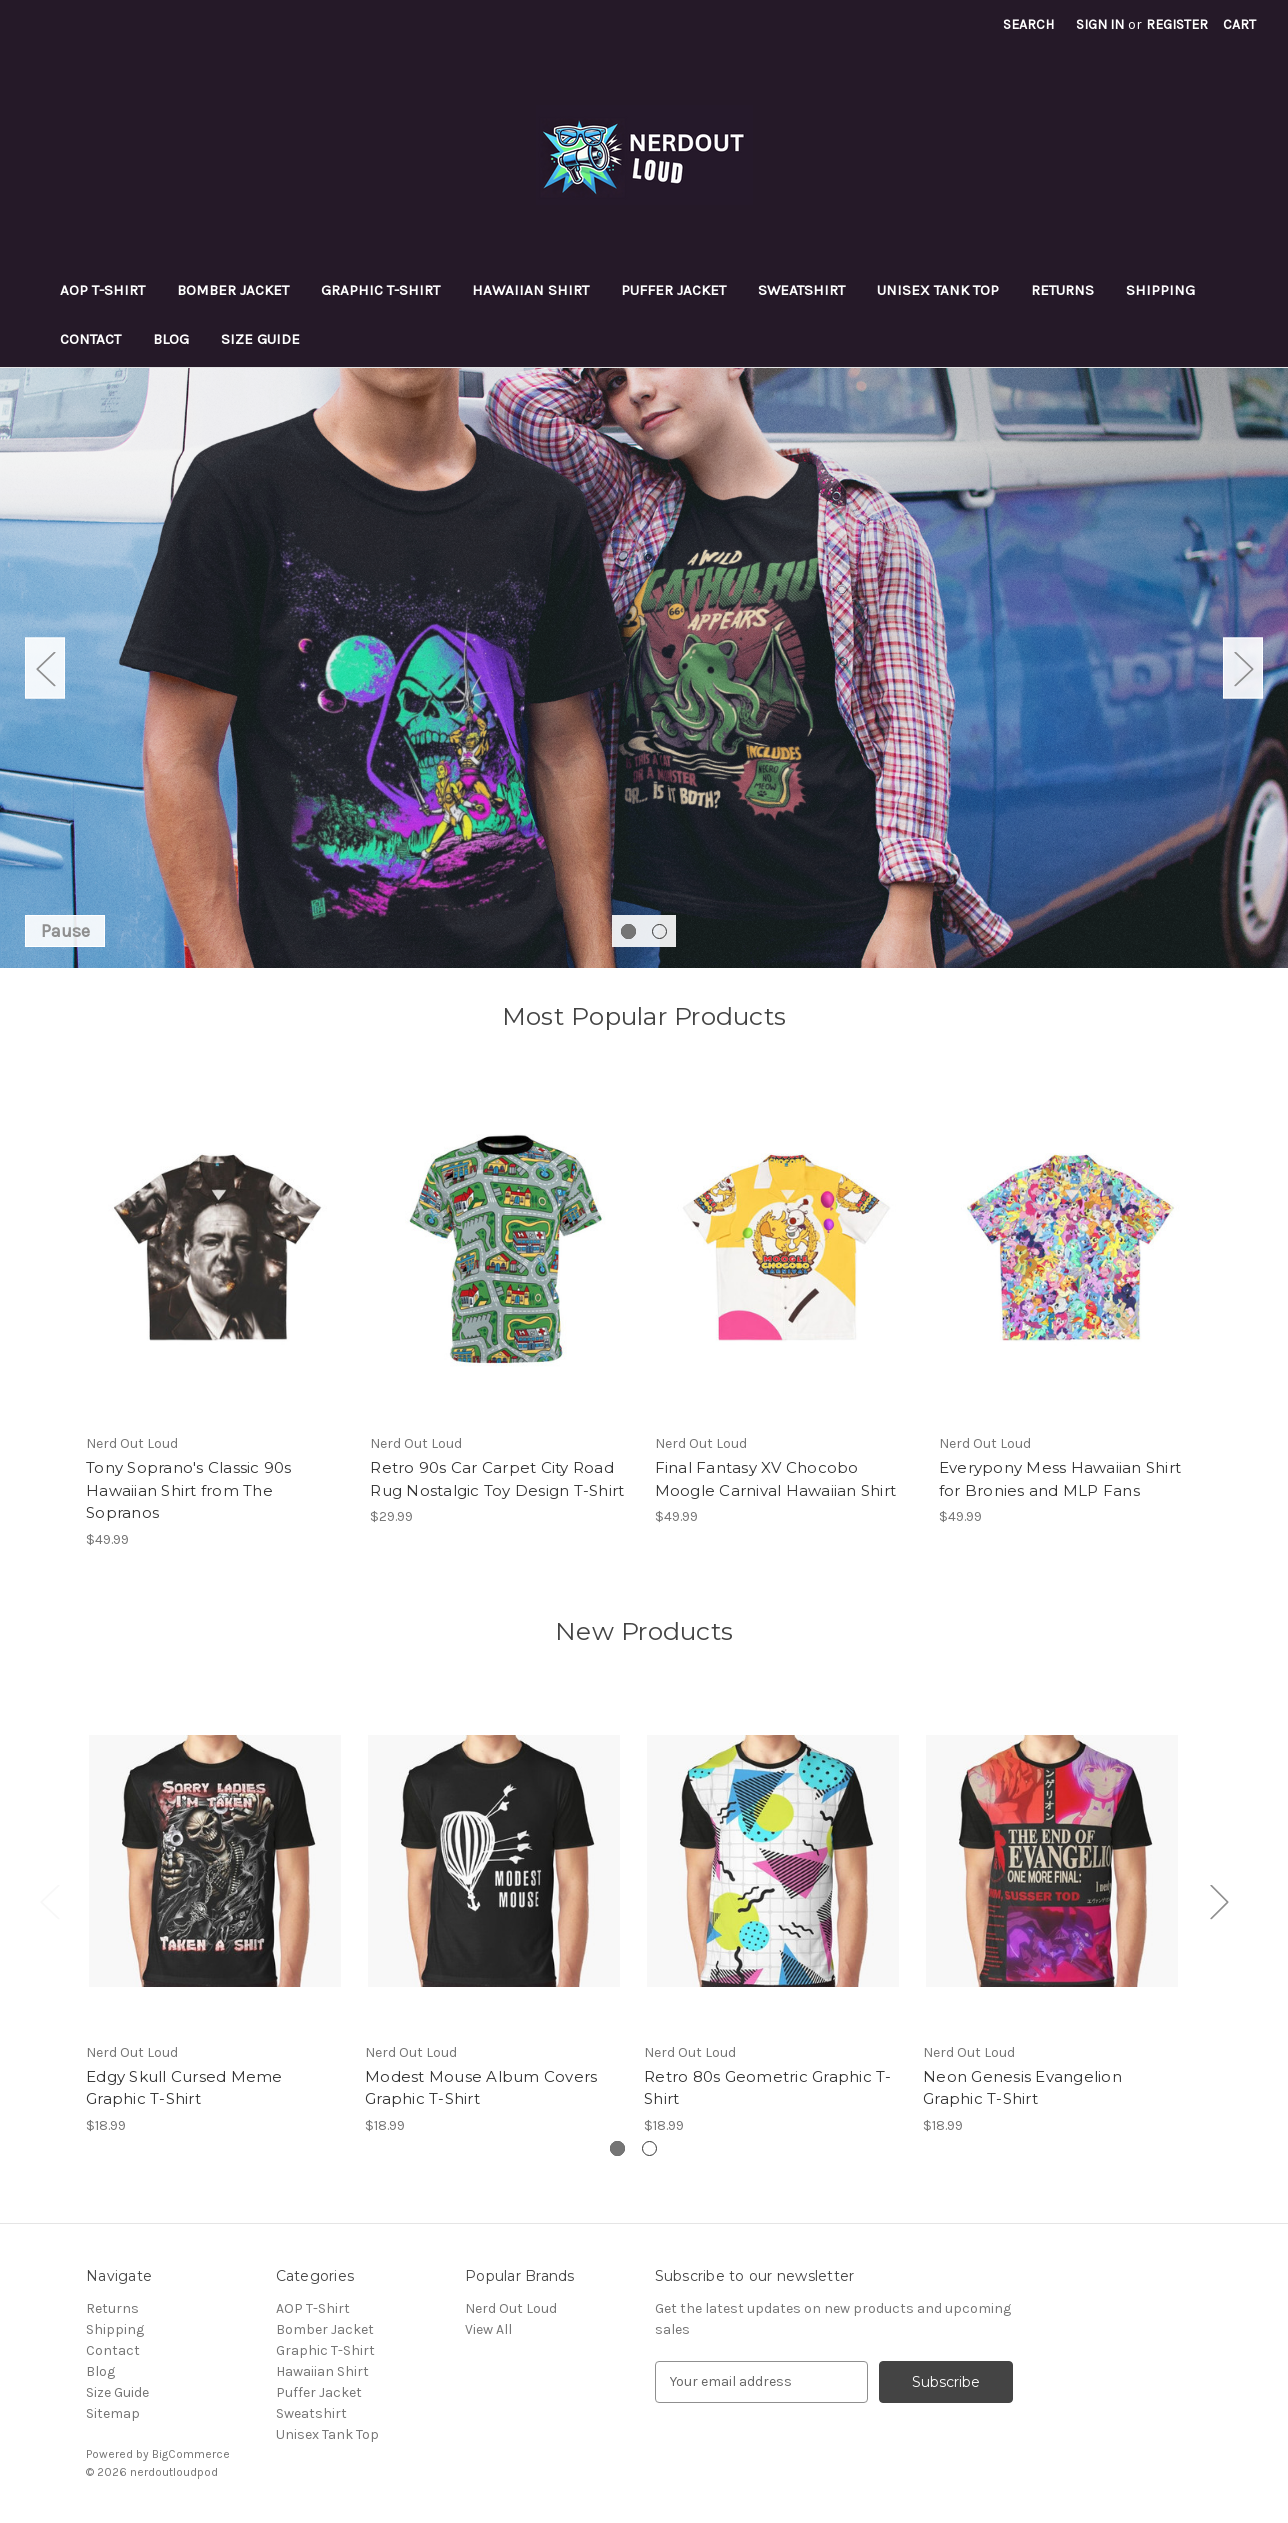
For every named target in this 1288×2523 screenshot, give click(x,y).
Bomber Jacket (233, 290)
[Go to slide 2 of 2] (659, 931)
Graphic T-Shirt (380, 290)
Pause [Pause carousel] (65, 931)
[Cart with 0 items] (1239, 24)
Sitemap (113, 2413)
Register (1177, 24)
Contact (90, 339)
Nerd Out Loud (511, 2308)
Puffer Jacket (673, 290)
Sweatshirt (801, 290)
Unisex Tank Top (938, 290)
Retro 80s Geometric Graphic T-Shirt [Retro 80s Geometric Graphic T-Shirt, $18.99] (768, 2088)
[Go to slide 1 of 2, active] (628, 931)
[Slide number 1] (644, 668)
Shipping (1160, 290)
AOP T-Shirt (102, 290)
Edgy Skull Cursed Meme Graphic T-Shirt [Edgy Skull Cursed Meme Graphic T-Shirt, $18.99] (184, 2088)
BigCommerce (191, 2454)
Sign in (1100, 24)
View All (488, 2329)
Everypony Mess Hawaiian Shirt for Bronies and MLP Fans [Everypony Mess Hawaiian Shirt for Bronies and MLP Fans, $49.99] (1060, 1479)
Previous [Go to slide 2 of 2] (45, 667)
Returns (1062, 290)
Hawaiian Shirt (530, 290)
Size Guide (260, 339)
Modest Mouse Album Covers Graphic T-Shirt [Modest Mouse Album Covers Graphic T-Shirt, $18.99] (481, 2088)
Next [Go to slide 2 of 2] (1243, 667)
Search (1028, 24)
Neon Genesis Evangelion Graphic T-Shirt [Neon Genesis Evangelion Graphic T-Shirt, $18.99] (1022, 2088)
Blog (171, 339)
